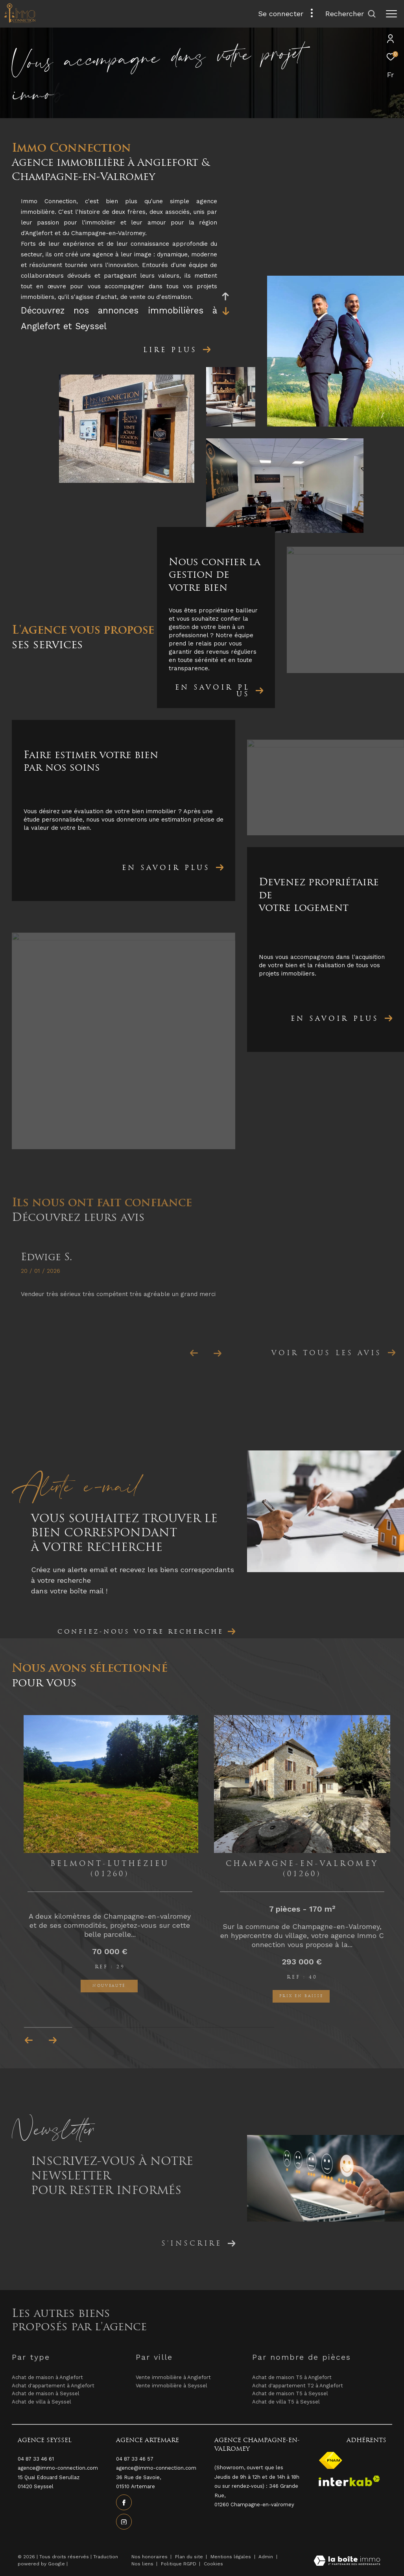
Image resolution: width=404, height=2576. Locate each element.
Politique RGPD (178, 2564)
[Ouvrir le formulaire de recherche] (350, 14)
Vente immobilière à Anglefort (173, 2377)
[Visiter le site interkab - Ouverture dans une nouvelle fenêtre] (349, 2481)
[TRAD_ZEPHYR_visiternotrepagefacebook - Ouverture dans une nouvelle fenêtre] (124, 2502)
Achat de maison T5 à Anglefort (292, 2377)
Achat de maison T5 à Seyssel (290, 2393)
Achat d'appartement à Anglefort (53, 2386)
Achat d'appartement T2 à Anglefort (297, 2386)
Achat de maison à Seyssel (45, 2393)
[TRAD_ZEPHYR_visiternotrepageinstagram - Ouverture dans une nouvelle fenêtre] (124, 2522)
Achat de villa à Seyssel (41, 2402)
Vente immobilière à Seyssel (171, 2386)
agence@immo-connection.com (156, 2468)
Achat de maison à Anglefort (47, 2377)
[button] (52, 2040)
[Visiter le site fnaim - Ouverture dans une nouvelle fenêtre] (331, 2460)
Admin (266, 2556)
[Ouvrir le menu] (391, 14)
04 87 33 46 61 (36, 2459)
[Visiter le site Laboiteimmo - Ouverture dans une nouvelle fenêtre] (347, 2562)
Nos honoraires (149, 2556)
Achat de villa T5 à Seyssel (286, 2402)
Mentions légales (231, 2556)
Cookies (213, 2564)
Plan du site (190, 2556)
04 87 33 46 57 (134, 2459)
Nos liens (143, 2564)
